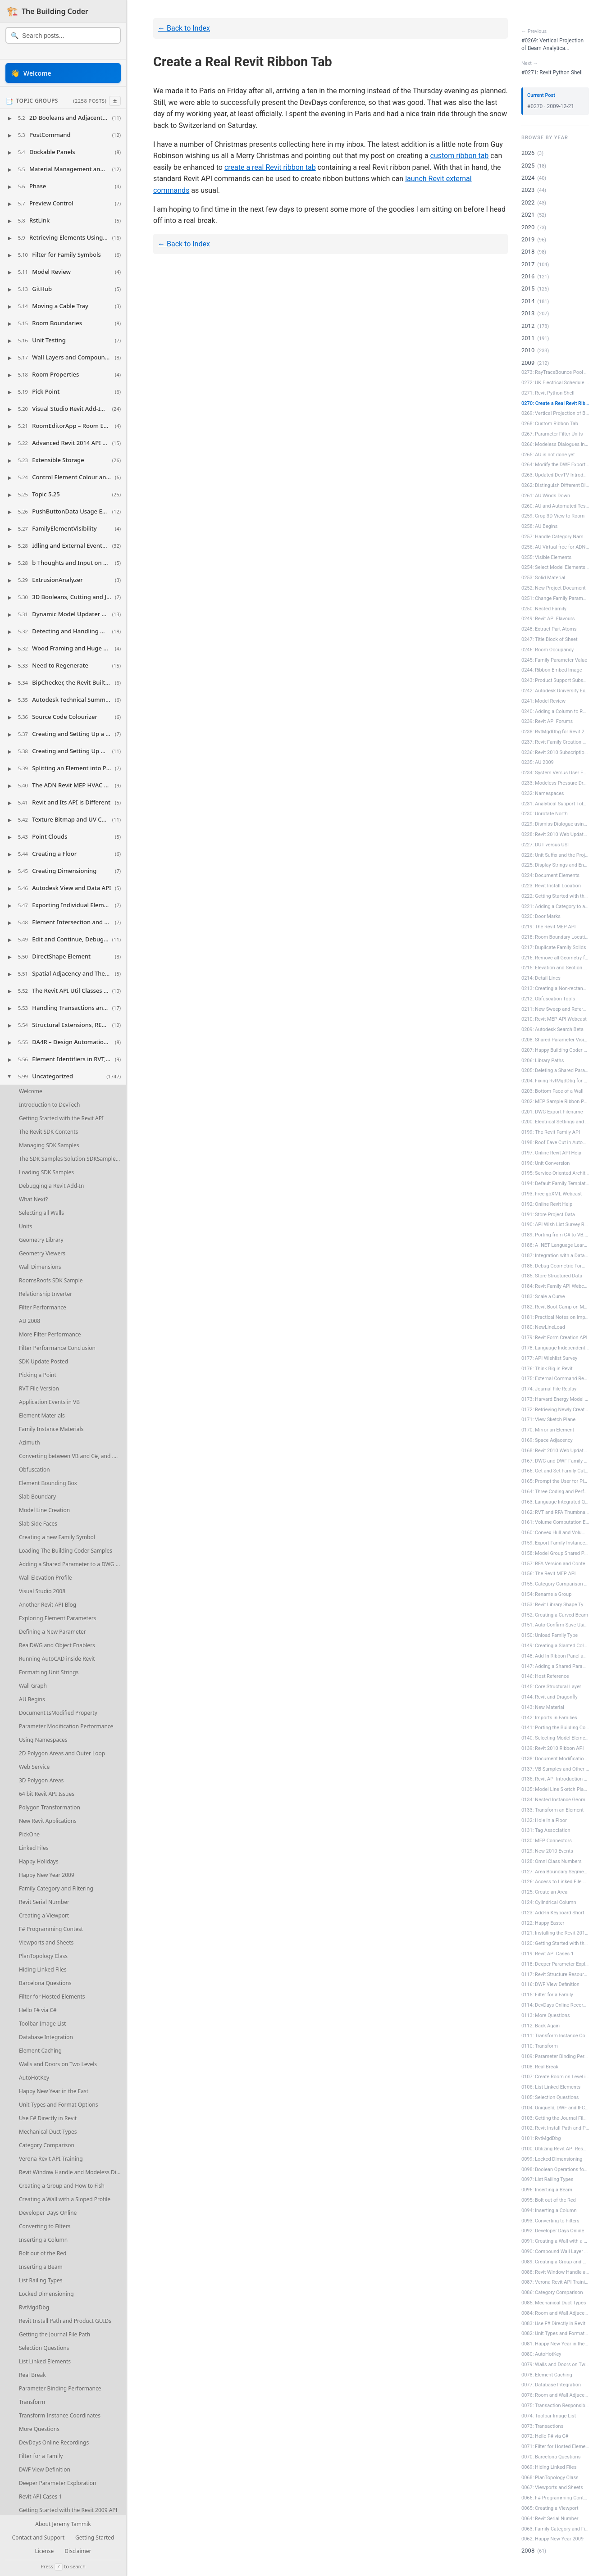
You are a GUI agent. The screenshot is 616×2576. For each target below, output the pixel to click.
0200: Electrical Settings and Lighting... (555, 1122)
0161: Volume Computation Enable (555, 1522)
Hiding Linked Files (43, 1969)
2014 (527, 301)
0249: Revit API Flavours (548, 619)
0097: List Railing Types (547, 2179)
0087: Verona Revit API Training (555, 2282)
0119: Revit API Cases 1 (547, 1954)
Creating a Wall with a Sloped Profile (64, 2199)
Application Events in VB (49, 1402)
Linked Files (33, 1848)
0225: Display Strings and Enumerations (555, 865)
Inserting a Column (43, 2240)
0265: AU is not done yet (548, 455)
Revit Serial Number (44, 1902)
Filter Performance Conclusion (57, 1348)
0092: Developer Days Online (552, 2231)
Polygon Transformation (49, 1807)
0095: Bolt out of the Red (548, 2200)
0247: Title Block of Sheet (549, 639)
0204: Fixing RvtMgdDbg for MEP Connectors (555, 1081)
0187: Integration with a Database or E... (555, 1255)
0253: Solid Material (543, 578)
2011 (527, 338)
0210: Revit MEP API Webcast (554, 1019)
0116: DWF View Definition (550, 1984)
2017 (527, 264)
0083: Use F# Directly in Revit (553, 2323)
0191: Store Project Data (548, 1215)
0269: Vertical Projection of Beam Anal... (555, 413)
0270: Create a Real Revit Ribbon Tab (555, 403)
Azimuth (29, 1442)
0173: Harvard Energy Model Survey (555, 1399)
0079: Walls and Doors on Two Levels (555, 2364)
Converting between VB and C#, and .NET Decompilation (72, 1456)
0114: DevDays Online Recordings (555, 2005)
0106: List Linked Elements (550, 2087)
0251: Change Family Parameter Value (555, 598)
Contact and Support (38, 2538)
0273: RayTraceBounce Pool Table (555, 372)
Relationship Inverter (45, 1294)
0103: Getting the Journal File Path (555, 2118)
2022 (527, 202)
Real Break (32, 2375)
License (44, 2551)
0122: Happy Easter (542, 1923)
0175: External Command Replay (555, 1378)
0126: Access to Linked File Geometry (555, 1882)
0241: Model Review (543, 701)
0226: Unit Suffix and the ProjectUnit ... (555, 855)
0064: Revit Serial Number (549, 2518)
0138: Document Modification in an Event (555, 1759)
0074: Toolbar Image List (548, 2416)
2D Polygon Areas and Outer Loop (62, 1753)
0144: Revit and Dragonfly (549, 1697)
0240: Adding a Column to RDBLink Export (555, 711)
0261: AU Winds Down (545, 496)
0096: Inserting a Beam (546, 2190)
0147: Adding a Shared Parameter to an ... (555, 1666)
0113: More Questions (545, 2015)
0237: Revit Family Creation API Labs (555, 742)
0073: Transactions (542, 2426)
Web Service (34, 1767)
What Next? (33, 1199)
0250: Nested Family (543, 609)
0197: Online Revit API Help (551, 1153)
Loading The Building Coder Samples (65, 1550)
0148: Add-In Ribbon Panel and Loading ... (555, 1656)
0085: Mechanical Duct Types (553, 2303)
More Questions (39, 2429)
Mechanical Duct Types (48, 2131)
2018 (527, 251)
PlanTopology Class (43, 1956)
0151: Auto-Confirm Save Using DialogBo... (555, 1625)
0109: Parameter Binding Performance (555, 2056)
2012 (527, 326)
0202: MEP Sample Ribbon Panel (555, 1101)
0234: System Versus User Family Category (555, 773)
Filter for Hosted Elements (52, 1996)
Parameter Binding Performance (60, 2388)
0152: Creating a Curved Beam (554, 1615)
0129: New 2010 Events (547, 1851)
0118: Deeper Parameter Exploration (555, 1964)
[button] (63, 118)
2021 (527, 214)
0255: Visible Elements (546, 557)
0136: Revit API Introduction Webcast (555, 1779)
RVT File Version (39, 1388)
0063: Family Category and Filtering (555, 2529)
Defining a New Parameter (52, 1632)
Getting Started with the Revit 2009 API (68, 2510)
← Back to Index (184, 28)
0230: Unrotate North (544, 814)
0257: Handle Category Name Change (555, 537)
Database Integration (46, 2037)
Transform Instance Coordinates (59, 2415)
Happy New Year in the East (53, 2091)
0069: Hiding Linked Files (548, 2467)
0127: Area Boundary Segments (555, 1872)
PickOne (29, 1834)
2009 (527, 362)
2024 (527, 177)
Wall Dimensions (40, 1267)
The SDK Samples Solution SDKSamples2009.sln (72, 1159)
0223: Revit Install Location (551, 886)
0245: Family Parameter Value (554, 660)
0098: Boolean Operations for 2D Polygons (555, 2169)
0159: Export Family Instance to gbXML (555, 1543)
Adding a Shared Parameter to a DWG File (71, 1564)
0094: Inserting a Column (549, 2210)
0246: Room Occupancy (547, 650)
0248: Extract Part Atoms (548, 629)
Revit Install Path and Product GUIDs (65, 2321)
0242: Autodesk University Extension (555, 691)
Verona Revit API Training (51, 2159)
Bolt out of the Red (43, 2253)
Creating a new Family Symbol (57, 1537)
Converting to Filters (44, 2226)
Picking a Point (37, 1375)
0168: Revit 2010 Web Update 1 (555, 1451)
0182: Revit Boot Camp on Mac (555, 1307)
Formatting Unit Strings (48, 1672)
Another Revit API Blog (47, 1604)
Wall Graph (33, 1686)
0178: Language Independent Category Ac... (555, 1348)
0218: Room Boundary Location (555, 937)
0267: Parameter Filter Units (552, 434)
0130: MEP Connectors (546, 1841)
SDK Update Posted (43, 1361)
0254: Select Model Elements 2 (555, 567)
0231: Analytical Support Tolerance (555, 804)
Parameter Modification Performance (66, 1726)
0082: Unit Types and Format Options (555, 2333)
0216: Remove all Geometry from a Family (555, 958)
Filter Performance (42, 1307)
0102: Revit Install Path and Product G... (555, 2128)
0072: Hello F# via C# (544, 2436)
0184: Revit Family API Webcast (555, 1286)
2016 (527, 276)
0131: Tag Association (545, 1830)
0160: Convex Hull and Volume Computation (555, 1533)
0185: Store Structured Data (551, 1276)
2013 (527, 313)
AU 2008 (29, 1321)
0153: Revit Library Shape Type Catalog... (555, 1605)
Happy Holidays (39, 1861)
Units (25, 1226)
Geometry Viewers (42, 1253)
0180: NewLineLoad (543, 1327)
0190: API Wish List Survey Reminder (555, 1224)
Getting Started (94, 2538)
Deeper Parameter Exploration (57, 2483)
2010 (527, 350)
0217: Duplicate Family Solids (553, 947)
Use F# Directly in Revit (48, 2118)
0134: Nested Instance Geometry (555, 1800)
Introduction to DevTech (49, 1105)
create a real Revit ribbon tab (270, 167)
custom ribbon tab (459, 155)
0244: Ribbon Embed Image (551, 670)
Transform (32, 2402)
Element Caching (40, 2050)
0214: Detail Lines (541, 978)
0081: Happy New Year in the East (555, 2344)
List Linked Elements (45, 2361)
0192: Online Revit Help (546, 1204)
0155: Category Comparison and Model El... (555, 1584)
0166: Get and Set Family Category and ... (555, 1471)
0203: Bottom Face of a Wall (552, 1091)
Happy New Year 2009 (46, 1875)
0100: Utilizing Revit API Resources (555, 2149)
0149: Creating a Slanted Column (555, 1646)
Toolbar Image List (42, 2023)
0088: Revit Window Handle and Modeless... (555, 2272)
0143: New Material (542, 1707)
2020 (527, 227)
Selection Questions (44, 2348)
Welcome (30, 1091)
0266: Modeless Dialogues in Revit (555, 444)
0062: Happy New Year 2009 (552, 2539)
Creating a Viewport (44, 1915)
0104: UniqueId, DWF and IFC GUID (555, 2108)
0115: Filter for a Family (547, 1995)
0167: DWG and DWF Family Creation (555, 1461)
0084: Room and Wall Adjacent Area (555, 2313)
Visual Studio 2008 (42, 1591)
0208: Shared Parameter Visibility (555, 1040)
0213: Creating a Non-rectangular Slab (555, 988)
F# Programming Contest (51, 1929)
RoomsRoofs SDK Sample (51, 1280)
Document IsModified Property (58, 1713)
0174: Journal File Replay (548, 1389)
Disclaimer (77, 2551)
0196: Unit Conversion (545, 1163)
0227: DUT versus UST (545, 845)
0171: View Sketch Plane (548, 1419)
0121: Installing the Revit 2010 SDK (555, 1933)
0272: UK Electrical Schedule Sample (555, 383)
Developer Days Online (48, 2213)
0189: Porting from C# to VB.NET (555, 1235)
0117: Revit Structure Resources (555, 1974)
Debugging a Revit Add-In (51, 1186)
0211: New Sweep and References (555, 1009)
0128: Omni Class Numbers (551, 1861)
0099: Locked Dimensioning (551, 2159)
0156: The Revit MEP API (548, 1573)
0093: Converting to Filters (550, 2221)
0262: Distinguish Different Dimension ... (555, 485)
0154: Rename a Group (546, 1594)
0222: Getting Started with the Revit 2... (555, 896)
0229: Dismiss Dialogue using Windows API (555, 824)
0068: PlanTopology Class (550, 2478)
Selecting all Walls (41, 1213)
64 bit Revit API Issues (46, 1794)
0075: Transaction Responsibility (555, 2405)
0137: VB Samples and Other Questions (555, 1769)
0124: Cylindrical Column (548, 1902)
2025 (527, 165)
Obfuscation (34, 1469)
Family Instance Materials (51, 1429)
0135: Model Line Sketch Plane (555, 1789)
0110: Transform (539, 2046)
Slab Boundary (37, 1496)
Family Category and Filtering (56, 1888)
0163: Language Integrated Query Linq (555, 1502)
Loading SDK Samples (46, 1172)
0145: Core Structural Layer (551, 1687)
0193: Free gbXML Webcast (551, 1194)
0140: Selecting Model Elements (555, 1738)
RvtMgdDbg (34, 2307)
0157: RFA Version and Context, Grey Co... (555, 1564)
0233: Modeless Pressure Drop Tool (555, 783)
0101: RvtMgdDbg (541, 2138)
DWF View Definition (44, 2469)
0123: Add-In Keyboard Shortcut (555, 1913)
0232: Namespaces (542, 793)
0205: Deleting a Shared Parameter (555, 1070)
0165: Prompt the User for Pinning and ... (555, 1481)
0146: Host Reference (545, 1676)
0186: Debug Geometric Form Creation (555, 1266)
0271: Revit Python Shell (548, 393)
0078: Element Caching (546, 2375)
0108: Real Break (539, 2067)
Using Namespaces (43, 1740)
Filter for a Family (41, 2456)
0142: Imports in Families (549, 1718)
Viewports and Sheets (46, 1942)
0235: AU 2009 (537, 762)
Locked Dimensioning (46, 2294)
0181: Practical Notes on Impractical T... (555, 1317)
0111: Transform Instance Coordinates (555, 2036)
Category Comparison (46, 2145)
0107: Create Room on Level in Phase (555, 2077)
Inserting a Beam (41, 2267)
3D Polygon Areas (41, 1780)
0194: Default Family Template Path (555, 1183)
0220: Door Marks (541, 916)
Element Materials (42, 1415)
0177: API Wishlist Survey (549, 1358)
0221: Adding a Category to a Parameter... (555, 906)
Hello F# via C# (38, 2010)
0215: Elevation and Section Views (555, 968)
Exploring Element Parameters (57, 1618)
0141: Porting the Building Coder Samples (555, 1728)
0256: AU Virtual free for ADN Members (555, 547)
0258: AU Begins (539, 526)
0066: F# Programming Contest (555, 2498)
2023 (527, 189)
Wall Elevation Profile (45, 1577)
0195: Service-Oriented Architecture (555, 1173)
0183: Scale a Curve (543, 1296)
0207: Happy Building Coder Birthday (555, 1050)
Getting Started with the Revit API (61, 1118)
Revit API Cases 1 (40, 2496)
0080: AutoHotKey (541, 2354)
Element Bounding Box (48, 1483)
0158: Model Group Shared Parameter (555, 1553)
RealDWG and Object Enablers (57, 1645)
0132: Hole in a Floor (544, 1820)
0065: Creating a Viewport (550, 2508)
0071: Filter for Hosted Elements (555, 2446)
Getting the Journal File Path (54, 2334)
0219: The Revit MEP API (548, 927)
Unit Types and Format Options (58, 2104)
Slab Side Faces (38, 1523)
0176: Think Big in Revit (547, 1369)
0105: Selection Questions (550, 2097)
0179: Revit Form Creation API (554, 1337)
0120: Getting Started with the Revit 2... (555, 1943)
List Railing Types (40, 2280)
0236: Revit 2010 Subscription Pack (555, 752)
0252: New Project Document (553, 588)
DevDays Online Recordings (54, 2442)
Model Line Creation (44, 1510)
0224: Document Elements (550, 875)
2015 (527, 288)
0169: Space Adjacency (547, 1440)
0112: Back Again (540, 2026)
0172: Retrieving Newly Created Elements (555, 1410)
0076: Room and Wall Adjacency (555, 2395)
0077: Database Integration (551, 2385)
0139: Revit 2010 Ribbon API (552, 1748)
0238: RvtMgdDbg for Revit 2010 (555, 732)
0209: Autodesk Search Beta (552, 1029)
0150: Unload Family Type (549, 1635)
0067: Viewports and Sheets (552, 2487)
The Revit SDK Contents (48, 1132)
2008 (527, 2550)
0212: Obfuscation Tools (548, 999)
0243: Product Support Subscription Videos (555, 680)
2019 (527, 239)
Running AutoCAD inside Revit (57, 1659)
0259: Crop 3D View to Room (552, 516)
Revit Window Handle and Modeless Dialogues (72, 2172)
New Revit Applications (48, 1821)
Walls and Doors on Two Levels (58, 2064)
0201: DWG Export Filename (552, 1112)
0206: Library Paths (542, 1060)
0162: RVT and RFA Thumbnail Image (555, 1512)
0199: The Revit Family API (550, 1132)
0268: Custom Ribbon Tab (549, 424)
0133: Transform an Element (552, 1810)
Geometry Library (41, 1240)
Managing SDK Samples (49, 1145)
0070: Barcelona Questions (550, 2457)
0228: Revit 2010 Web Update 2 (555, 834)
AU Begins (32, 1699)
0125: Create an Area (544, 1892)
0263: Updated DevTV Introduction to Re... (555, 475)
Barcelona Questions (45, 1983)
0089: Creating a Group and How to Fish (555, 2262)
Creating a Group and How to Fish (62, 2186)
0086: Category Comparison (552, 2292)
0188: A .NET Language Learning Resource (555, 1245)
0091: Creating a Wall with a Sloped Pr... (555, 2241)
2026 (527, 153)
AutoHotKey (34, 2077)
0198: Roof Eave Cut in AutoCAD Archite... (555, 1142)
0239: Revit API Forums (547, 721)
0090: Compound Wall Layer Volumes (555, 2251)
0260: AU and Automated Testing (555, 506)
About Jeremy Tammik (63, 2524)
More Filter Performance (50, 1334)
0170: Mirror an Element (547, 1430)
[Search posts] (68, 35)
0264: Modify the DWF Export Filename (555, 465)
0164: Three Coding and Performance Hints (555, 1492)
